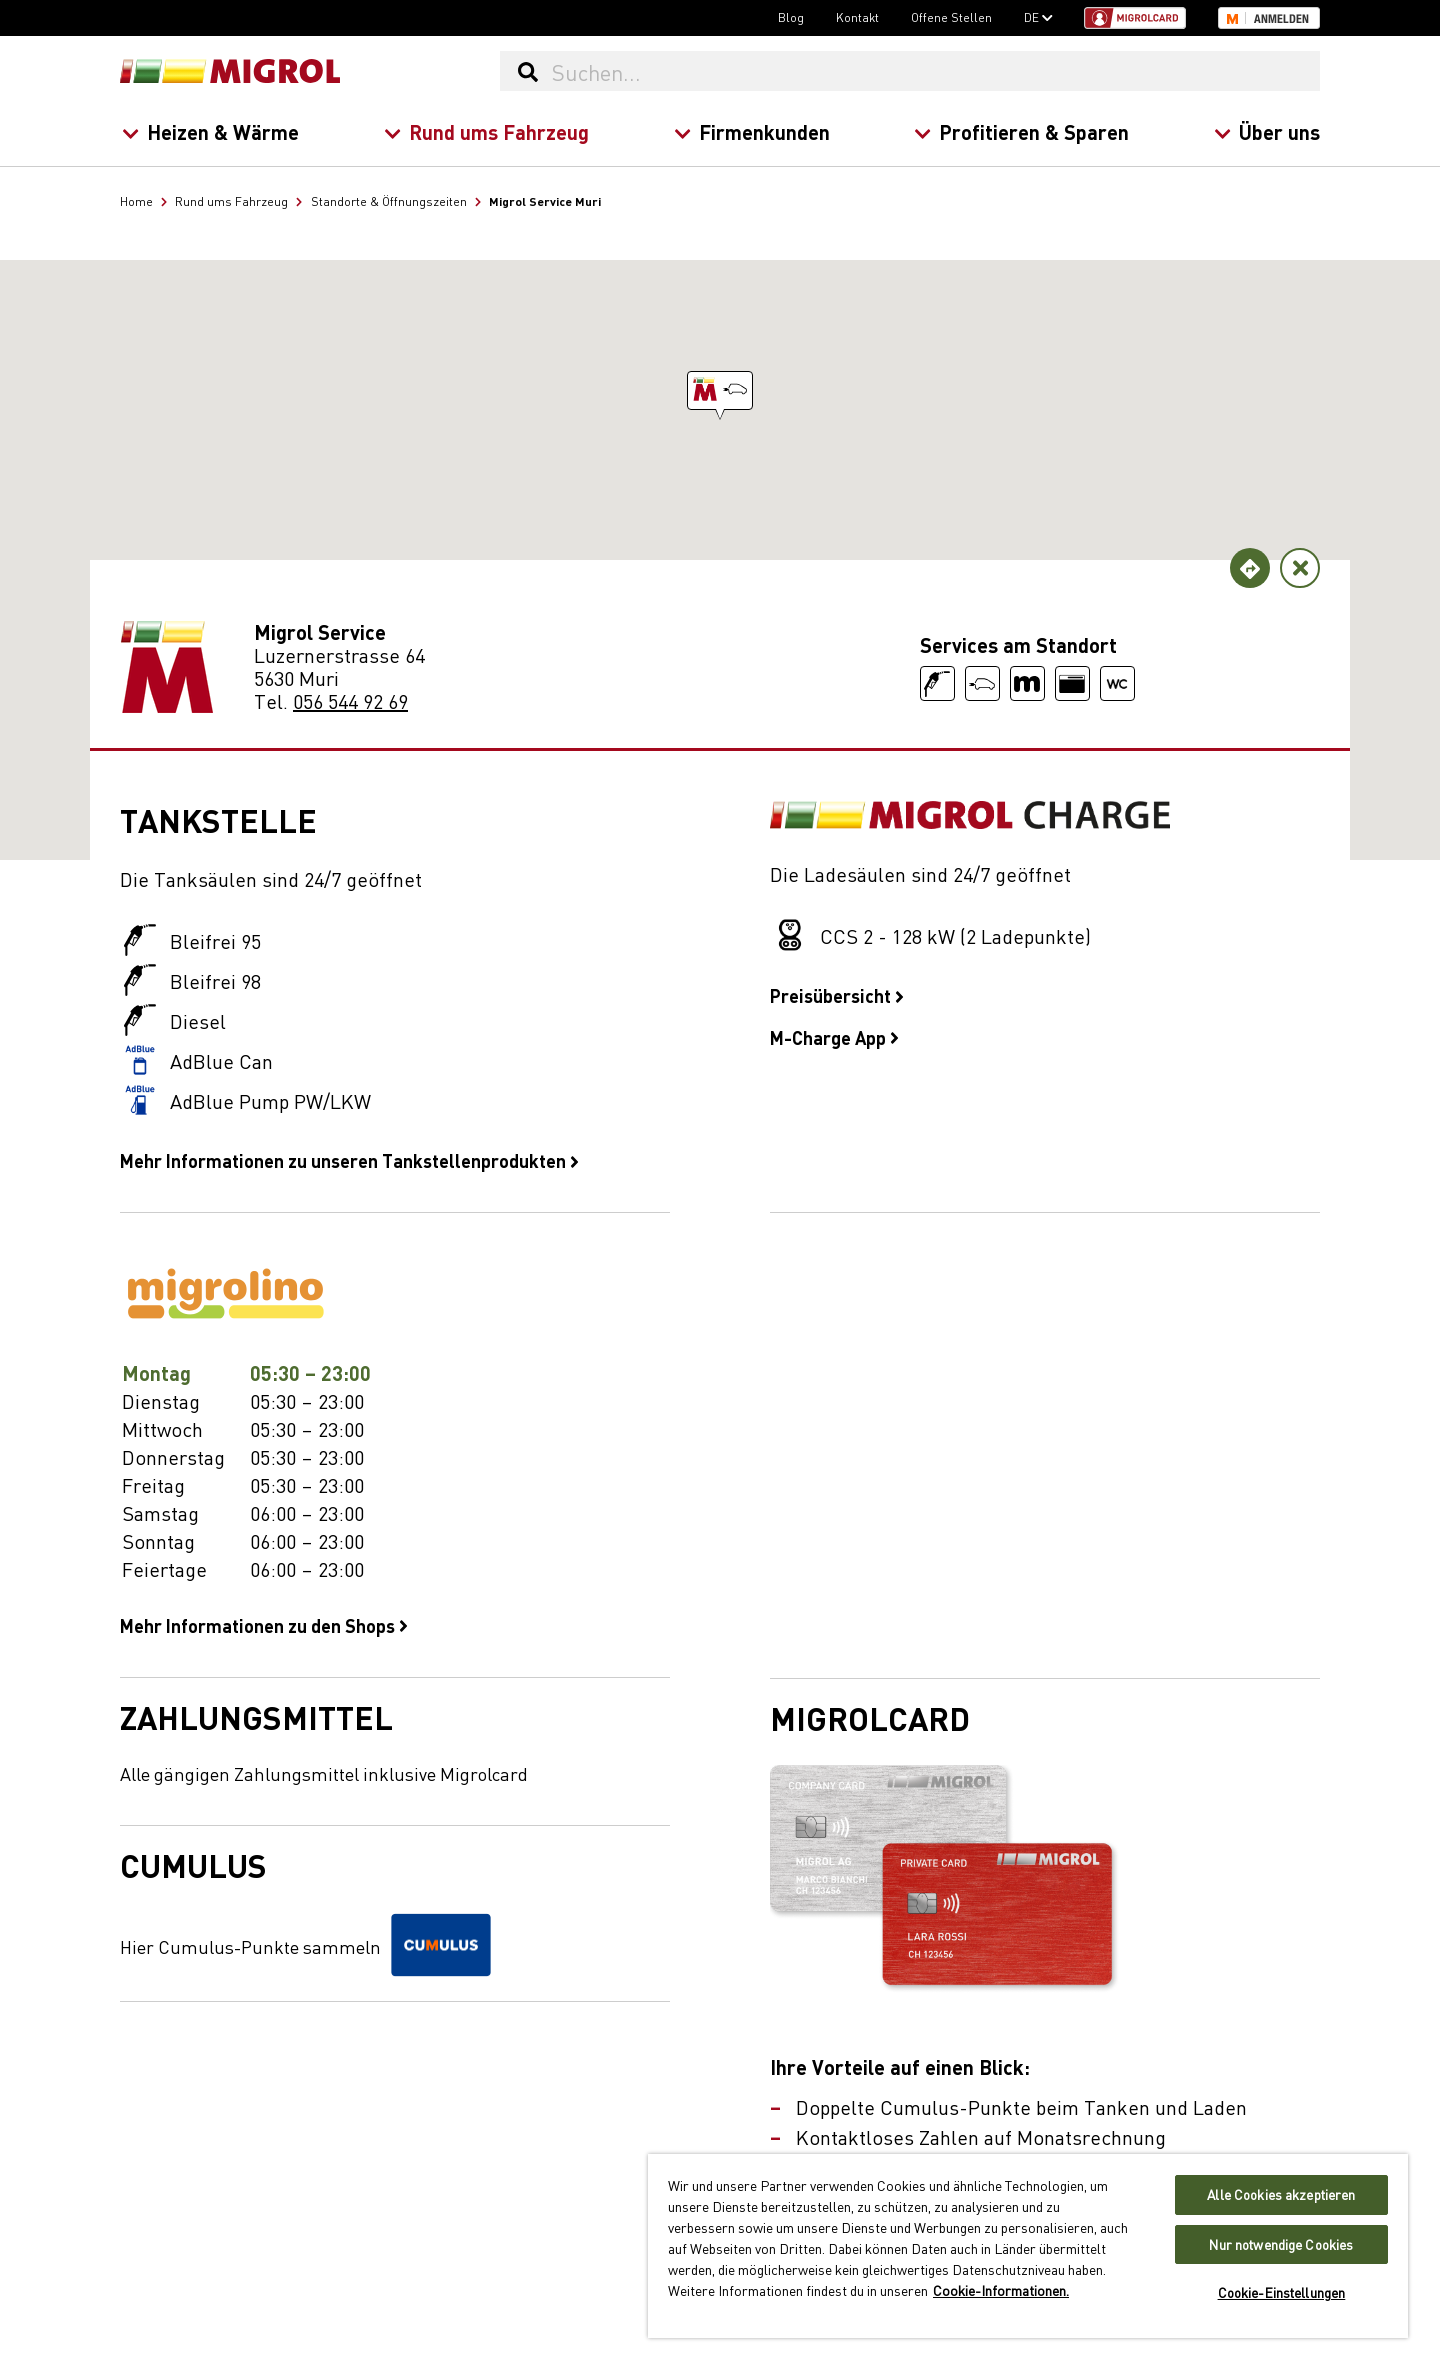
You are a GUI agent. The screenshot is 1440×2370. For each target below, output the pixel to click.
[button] (720, 390)
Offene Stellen (951, 17)
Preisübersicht (837, 995)
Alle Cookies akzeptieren (1281, 2194)
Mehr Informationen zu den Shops (264, 1625)
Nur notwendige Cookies (1281, 2244)
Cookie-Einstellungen (1282, 2292)
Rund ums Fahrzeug (485, 131)
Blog (791, 17)
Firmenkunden (751, 131)
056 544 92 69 (350, 700)
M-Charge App (834, 1037)
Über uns (1267, 131)
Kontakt (857, 17)
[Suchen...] (935, 71)
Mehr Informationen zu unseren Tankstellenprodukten (349, 1160)
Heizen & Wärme (210, 131)
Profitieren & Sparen (1021, 131)
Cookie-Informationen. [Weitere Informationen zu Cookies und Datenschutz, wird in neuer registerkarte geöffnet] (1001, 2290)
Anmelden (1281, 19)
